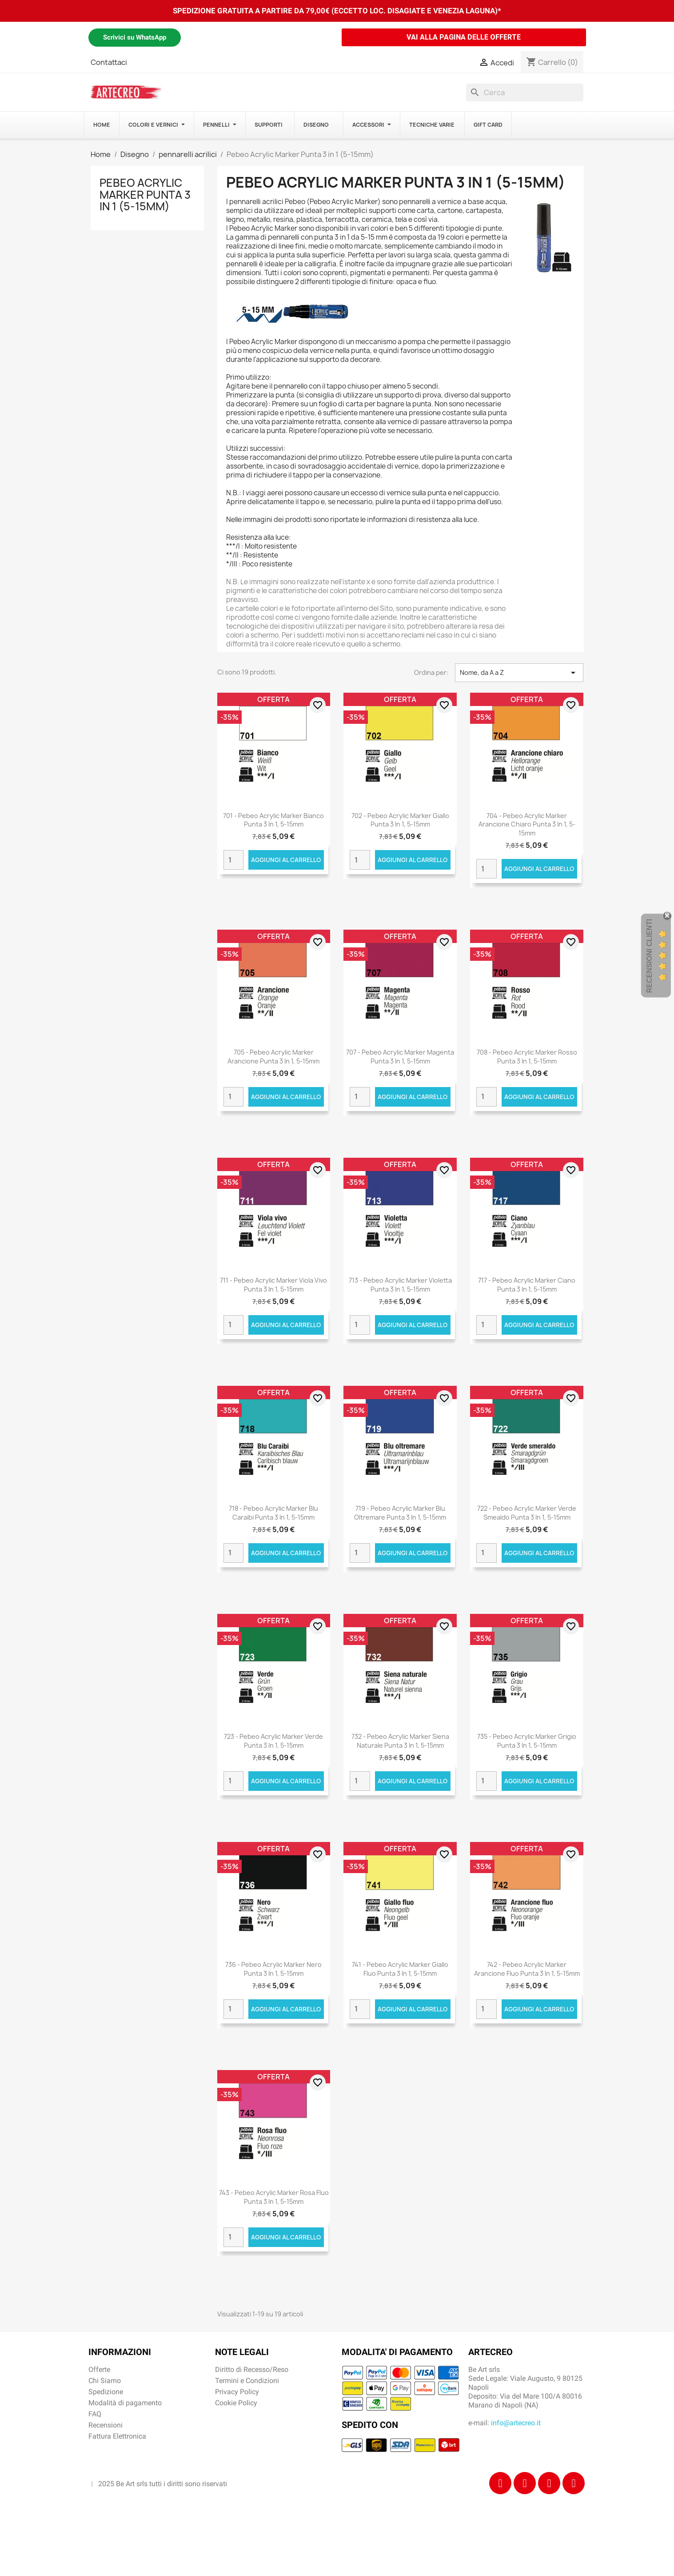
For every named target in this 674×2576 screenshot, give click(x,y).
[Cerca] (524, 92)
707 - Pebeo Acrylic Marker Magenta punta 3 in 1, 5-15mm (400, 1056)
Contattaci (109, 62)
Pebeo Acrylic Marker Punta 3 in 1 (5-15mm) (145, 194)
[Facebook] (500, 2483)
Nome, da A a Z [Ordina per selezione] (519, 672)
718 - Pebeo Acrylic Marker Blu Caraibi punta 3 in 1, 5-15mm (273, 1512)
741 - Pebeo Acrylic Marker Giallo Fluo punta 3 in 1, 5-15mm (400, 1969)
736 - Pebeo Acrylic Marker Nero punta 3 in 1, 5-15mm (273, 1969)
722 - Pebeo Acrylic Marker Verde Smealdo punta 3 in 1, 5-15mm (526, 1512)
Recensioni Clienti (649, 956)
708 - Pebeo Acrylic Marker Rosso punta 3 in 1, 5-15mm (527, 1056)
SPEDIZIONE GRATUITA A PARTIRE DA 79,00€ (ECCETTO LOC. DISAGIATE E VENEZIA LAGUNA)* (337, 10)
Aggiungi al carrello (286, 860)
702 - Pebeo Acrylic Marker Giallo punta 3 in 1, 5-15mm (400, 820)
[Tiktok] (549, 2483)
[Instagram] (525, 2483)
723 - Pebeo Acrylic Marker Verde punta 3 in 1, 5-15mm (273, 1740)
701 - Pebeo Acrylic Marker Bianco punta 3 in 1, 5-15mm (273, 820)
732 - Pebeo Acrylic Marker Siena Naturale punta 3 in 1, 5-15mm (400, 1740)
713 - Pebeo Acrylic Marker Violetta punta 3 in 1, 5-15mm (400, 1284)
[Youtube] (573, 2483)
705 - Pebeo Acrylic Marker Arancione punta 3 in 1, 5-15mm (273, 1056)
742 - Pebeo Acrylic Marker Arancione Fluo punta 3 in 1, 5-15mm (527, 1969)
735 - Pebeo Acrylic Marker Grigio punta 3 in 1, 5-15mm (526, 1740)
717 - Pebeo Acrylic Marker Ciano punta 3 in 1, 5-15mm (526, 1284)
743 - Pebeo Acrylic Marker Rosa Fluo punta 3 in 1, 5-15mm (274, 2197)
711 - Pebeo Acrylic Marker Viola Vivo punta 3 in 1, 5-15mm (273, 1284)
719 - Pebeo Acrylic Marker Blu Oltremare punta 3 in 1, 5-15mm (400, 1512)
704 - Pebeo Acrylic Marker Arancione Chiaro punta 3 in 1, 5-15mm (527, 824)
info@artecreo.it (516, 2423)
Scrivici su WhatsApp (134, 37)
